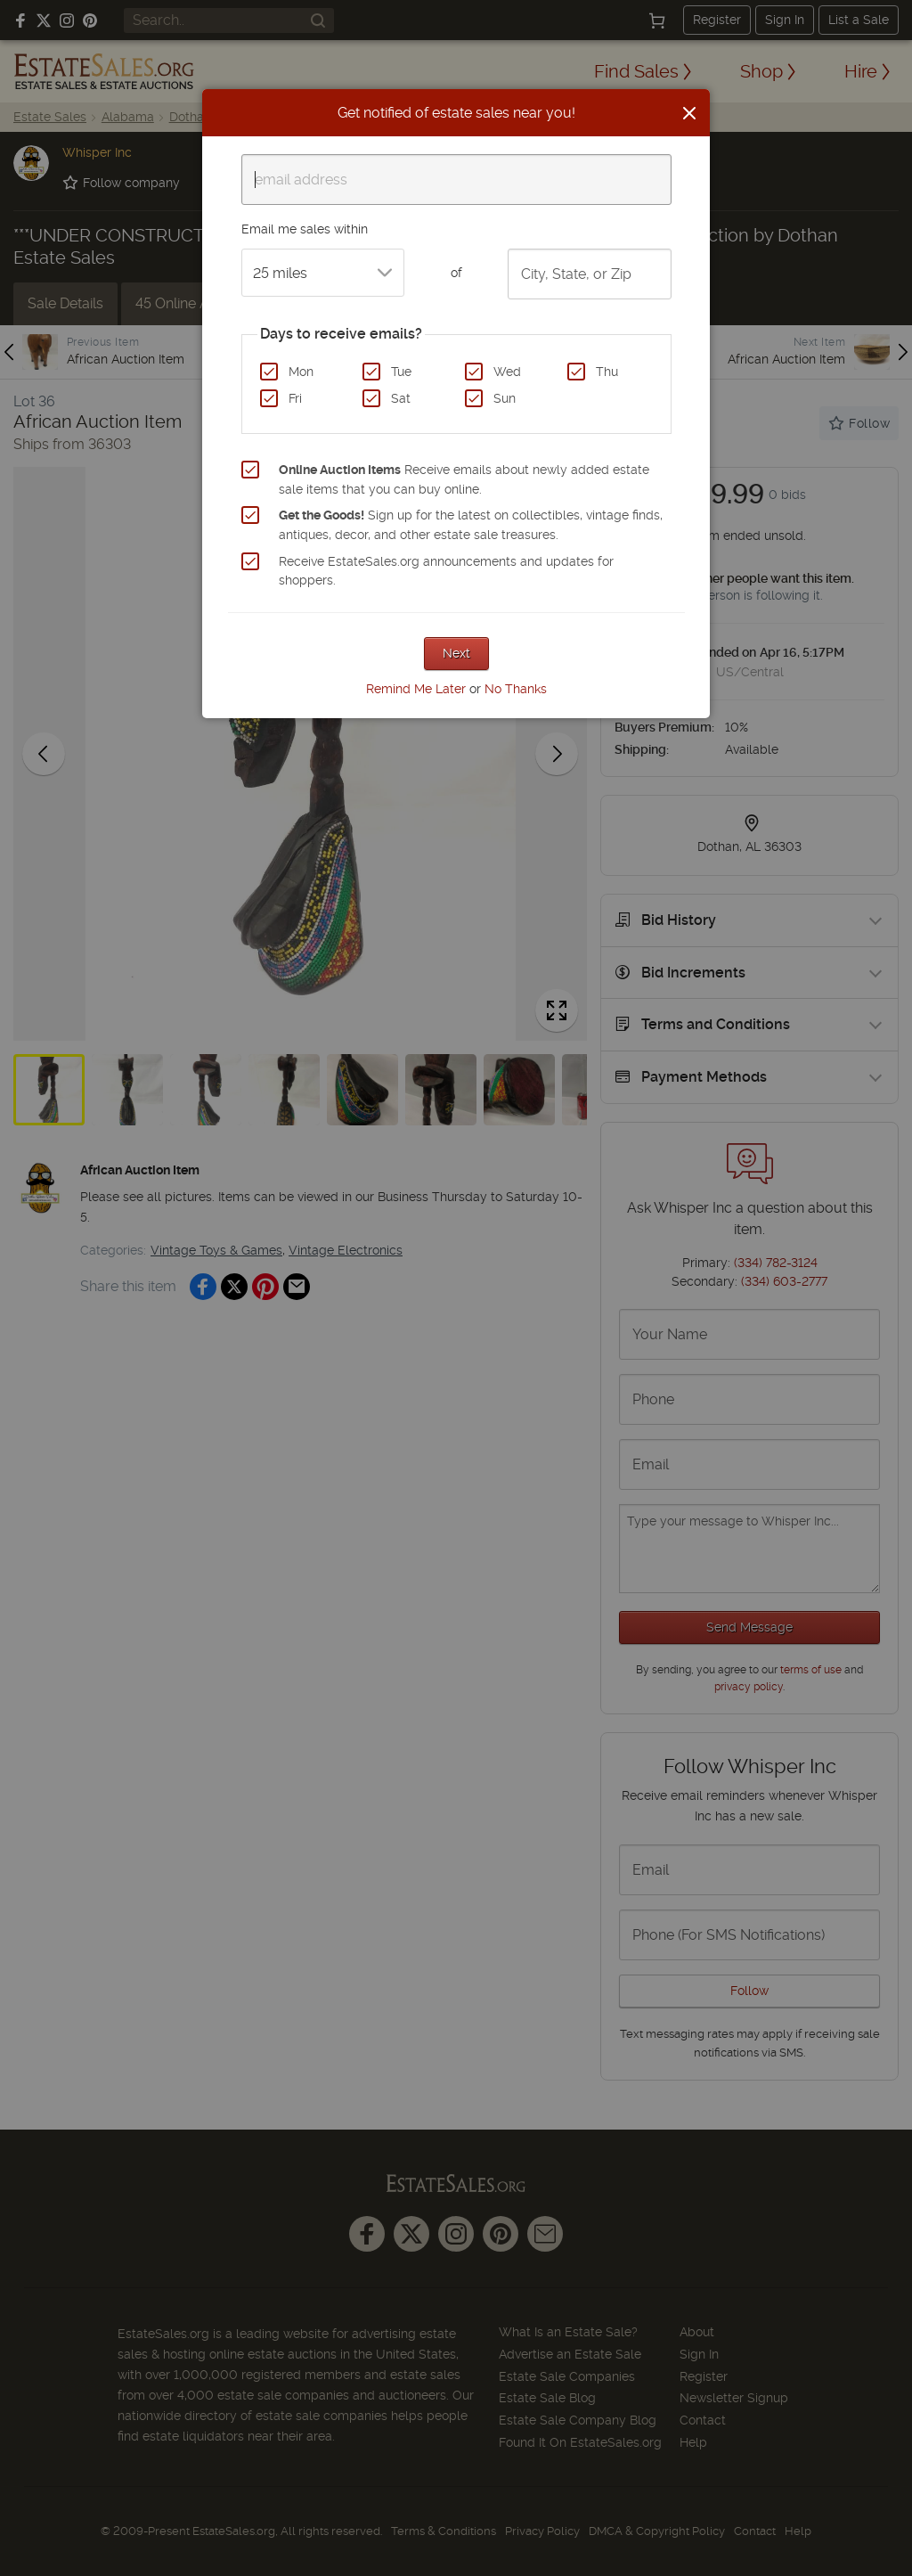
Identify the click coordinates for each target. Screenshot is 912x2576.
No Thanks (515, 689)
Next (456, 653)
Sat (401, 398)
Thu (607, 371)
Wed (507, 371)
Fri (295, 398)
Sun (504, 398)
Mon (301, 371)
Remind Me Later (416, 689)
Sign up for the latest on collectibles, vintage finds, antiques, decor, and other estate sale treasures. (471, 525)
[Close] (689, 113)
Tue (401, 371)
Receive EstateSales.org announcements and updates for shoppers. (446, 571)
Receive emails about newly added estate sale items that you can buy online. (464, 479)
